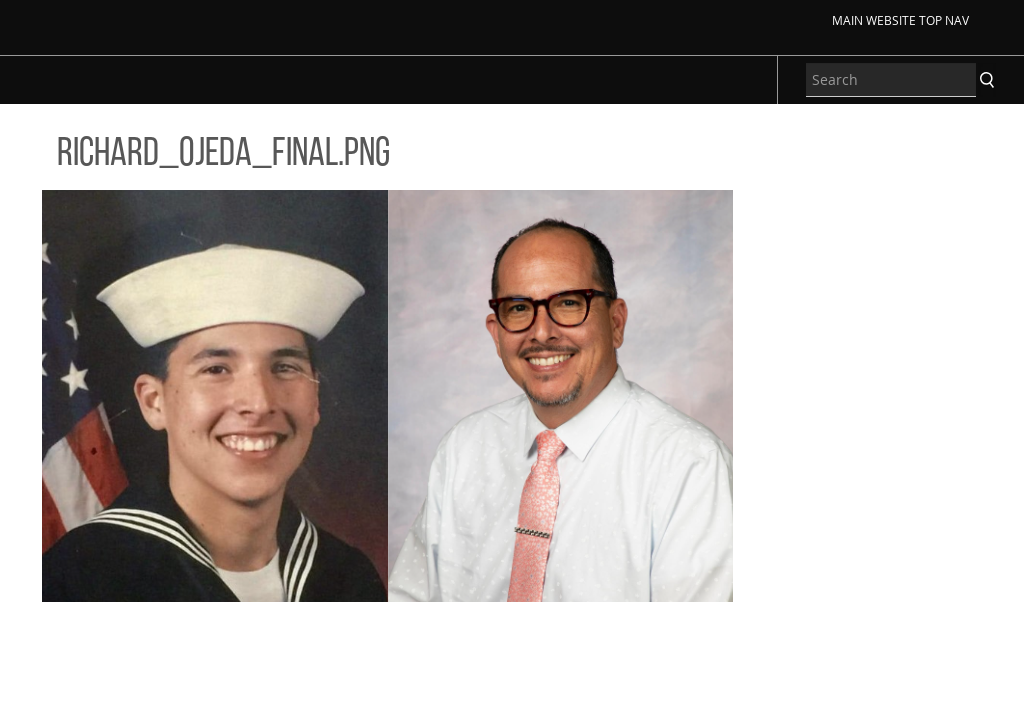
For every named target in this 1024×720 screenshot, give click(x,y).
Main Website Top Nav (900, 20)
